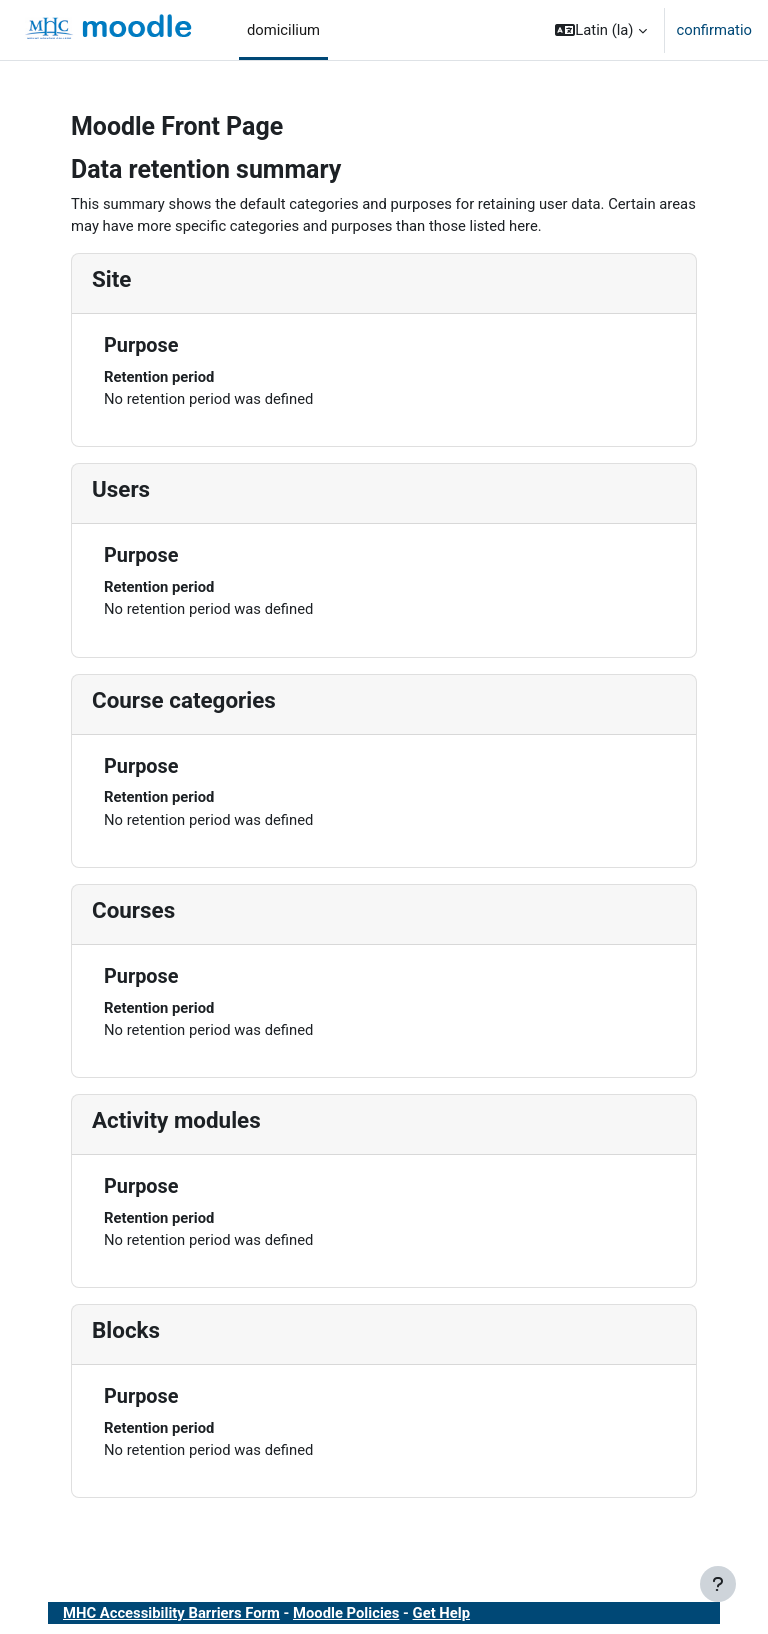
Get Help (441, 1613)
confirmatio (714, 30)
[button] (600, 30)
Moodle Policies (346, 1613)
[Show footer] (718, 1584)
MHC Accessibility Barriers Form (171, 1613)
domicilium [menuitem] (283, 30)
